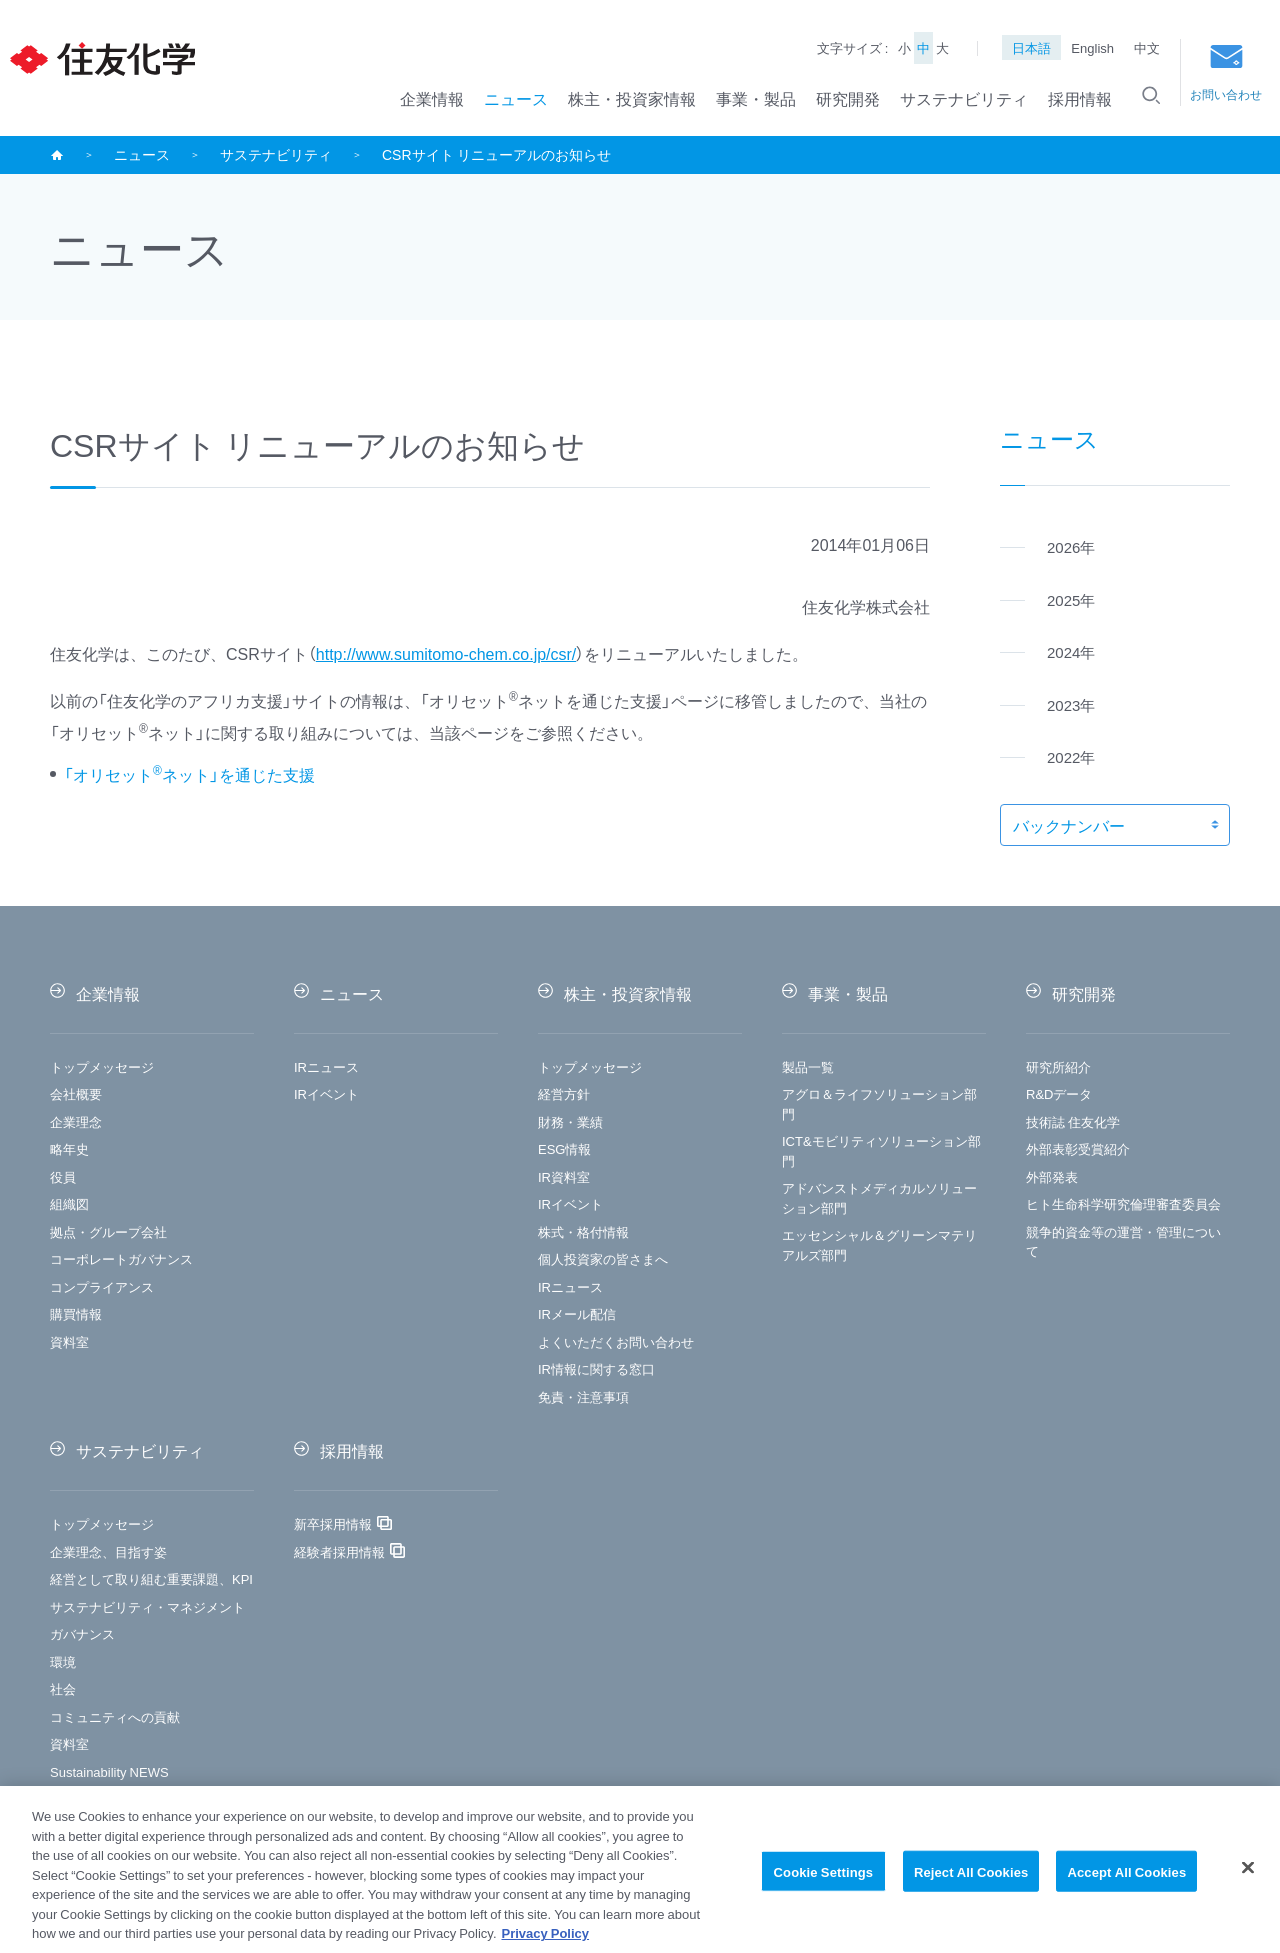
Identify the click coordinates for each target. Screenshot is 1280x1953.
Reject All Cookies (971, 1881)
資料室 (69, 1341)
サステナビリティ (964, 98)
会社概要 (76, 1093)
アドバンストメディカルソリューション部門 (879, 1197)
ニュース (516, 98)
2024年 (1071, 652)
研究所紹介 (1058, 1066)
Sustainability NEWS (109, 1771)
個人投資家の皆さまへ (603, 1258)
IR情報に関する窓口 (596, 1368)
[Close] (1248, 1878)
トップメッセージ (102, 1066)
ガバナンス (82, 1633)
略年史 (69, 1148)
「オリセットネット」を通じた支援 (189, 774)
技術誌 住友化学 (1073, 1121)
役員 (63, 1176)
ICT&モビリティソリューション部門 (881, 1150)
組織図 (69, 1203)
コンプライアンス (102, 1286)
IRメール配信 (577, 1313)
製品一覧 (808, 1066)
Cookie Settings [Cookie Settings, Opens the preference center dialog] (824, 1881)
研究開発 (848, 98)
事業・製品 (756, 98)
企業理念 (76, 1121)
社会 (63, 1688)
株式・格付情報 (583, 1231)
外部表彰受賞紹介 (1078, 1148)
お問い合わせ (1226, 73)
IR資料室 (564, 1176)
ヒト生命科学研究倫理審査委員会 (1123, 1203)
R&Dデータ (1059, 1093)
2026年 (1071, 547)
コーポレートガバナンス (121, 1258)
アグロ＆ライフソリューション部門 (879, 1103)
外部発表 (1052, 1176)
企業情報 (432, 98)
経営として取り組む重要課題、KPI (151, 1578)
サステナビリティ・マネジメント (147, 1606)
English (1092, 47)
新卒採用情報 (333, 1523)
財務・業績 (570, 1121)
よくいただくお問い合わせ (616, 1341)
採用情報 (1080, 98)
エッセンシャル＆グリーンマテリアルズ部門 (879, 1244)
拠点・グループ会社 (108, 1231)
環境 (63, 1661)
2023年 (1071, 705)
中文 (1147, 47)
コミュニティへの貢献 (115, 1716)
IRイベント (326, 1093)
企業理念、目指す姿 (108, 1551)
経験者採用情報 (339, 1551)
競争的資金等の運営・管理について (1123, 1241)
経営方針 (564, 1093)
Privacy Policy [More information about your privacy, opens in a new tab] (546, 1943)
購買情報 (76, 1313)
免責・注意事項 (583, 1396)
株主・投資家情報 (632, 98)
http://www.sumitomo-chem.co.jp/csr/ (446, 653)
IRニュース (326, 1066)
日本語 (1031, 47)
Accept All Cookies (1126, 1881)
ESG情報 (564, 1148)
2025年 (1071, 600)
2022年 (1071, 757)
